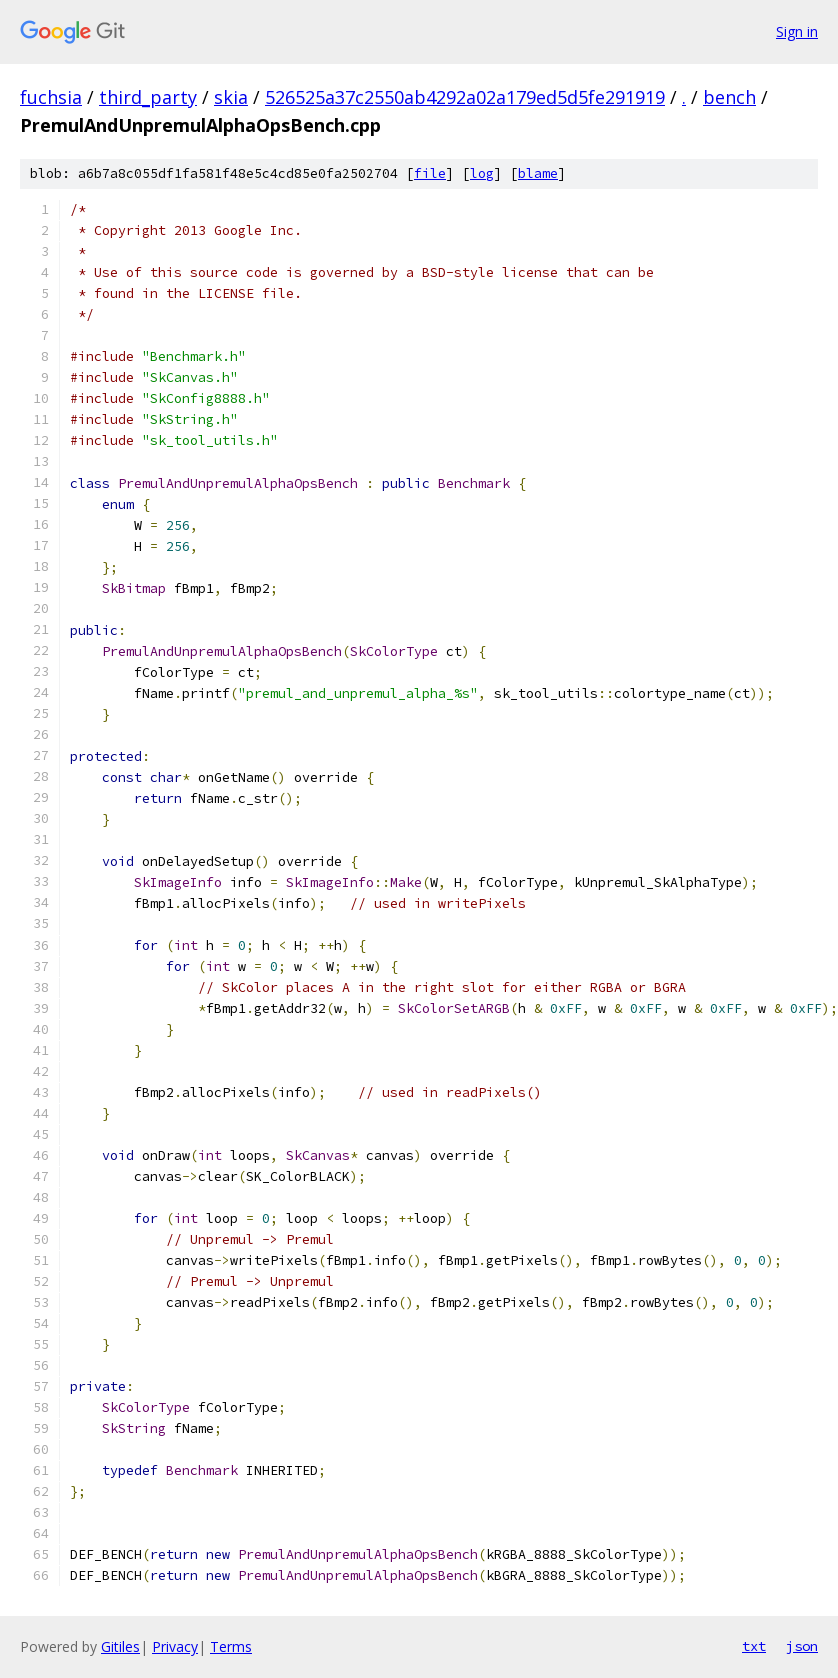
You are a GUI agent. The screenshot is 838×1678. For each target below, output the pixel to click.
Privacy (175, 1646)
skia (231, 97)
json (802, 1646)
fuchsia (51, 97)
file (430, 173)
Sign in (797, 31)
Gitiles (120, 1646)
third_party (148, 97)
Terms (231, 1646)
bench (729, 97)
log (482, 173)
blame (538, 173)
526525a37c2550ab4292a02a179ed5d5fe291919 (465, 97)
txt (754, 1646)
